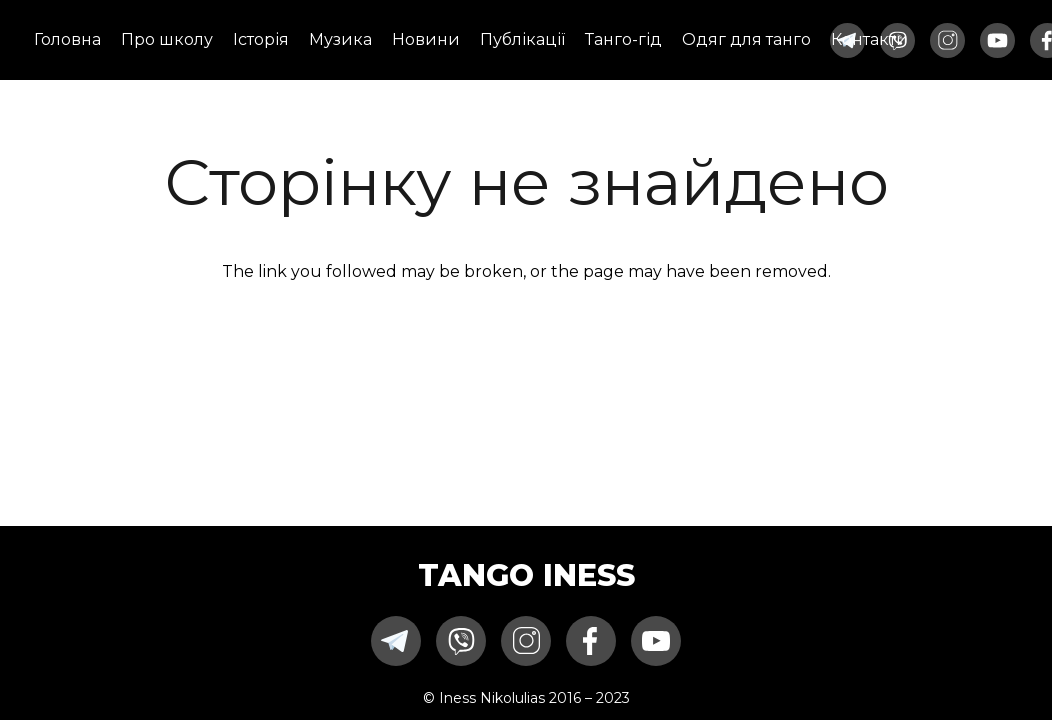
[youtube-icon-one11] (997, 40)
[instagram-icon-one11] (947, 40)
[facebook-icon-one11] (591, 641)
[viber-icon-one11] (461, 641)
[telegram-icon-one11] (396, 641)
